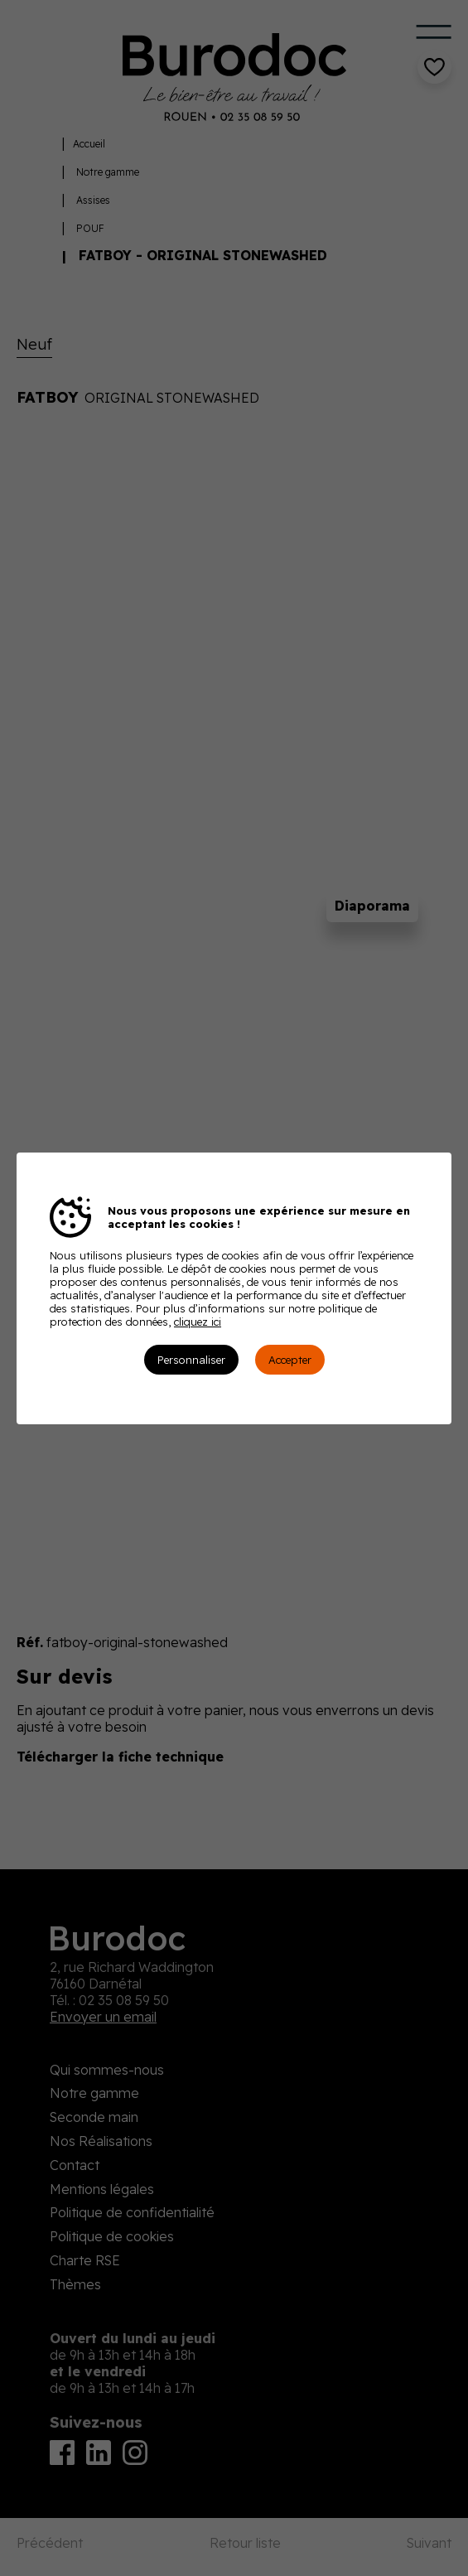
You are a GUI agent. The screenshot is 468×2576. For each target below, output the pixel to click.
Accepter (289, 1359)
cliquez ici (197, 1321)
